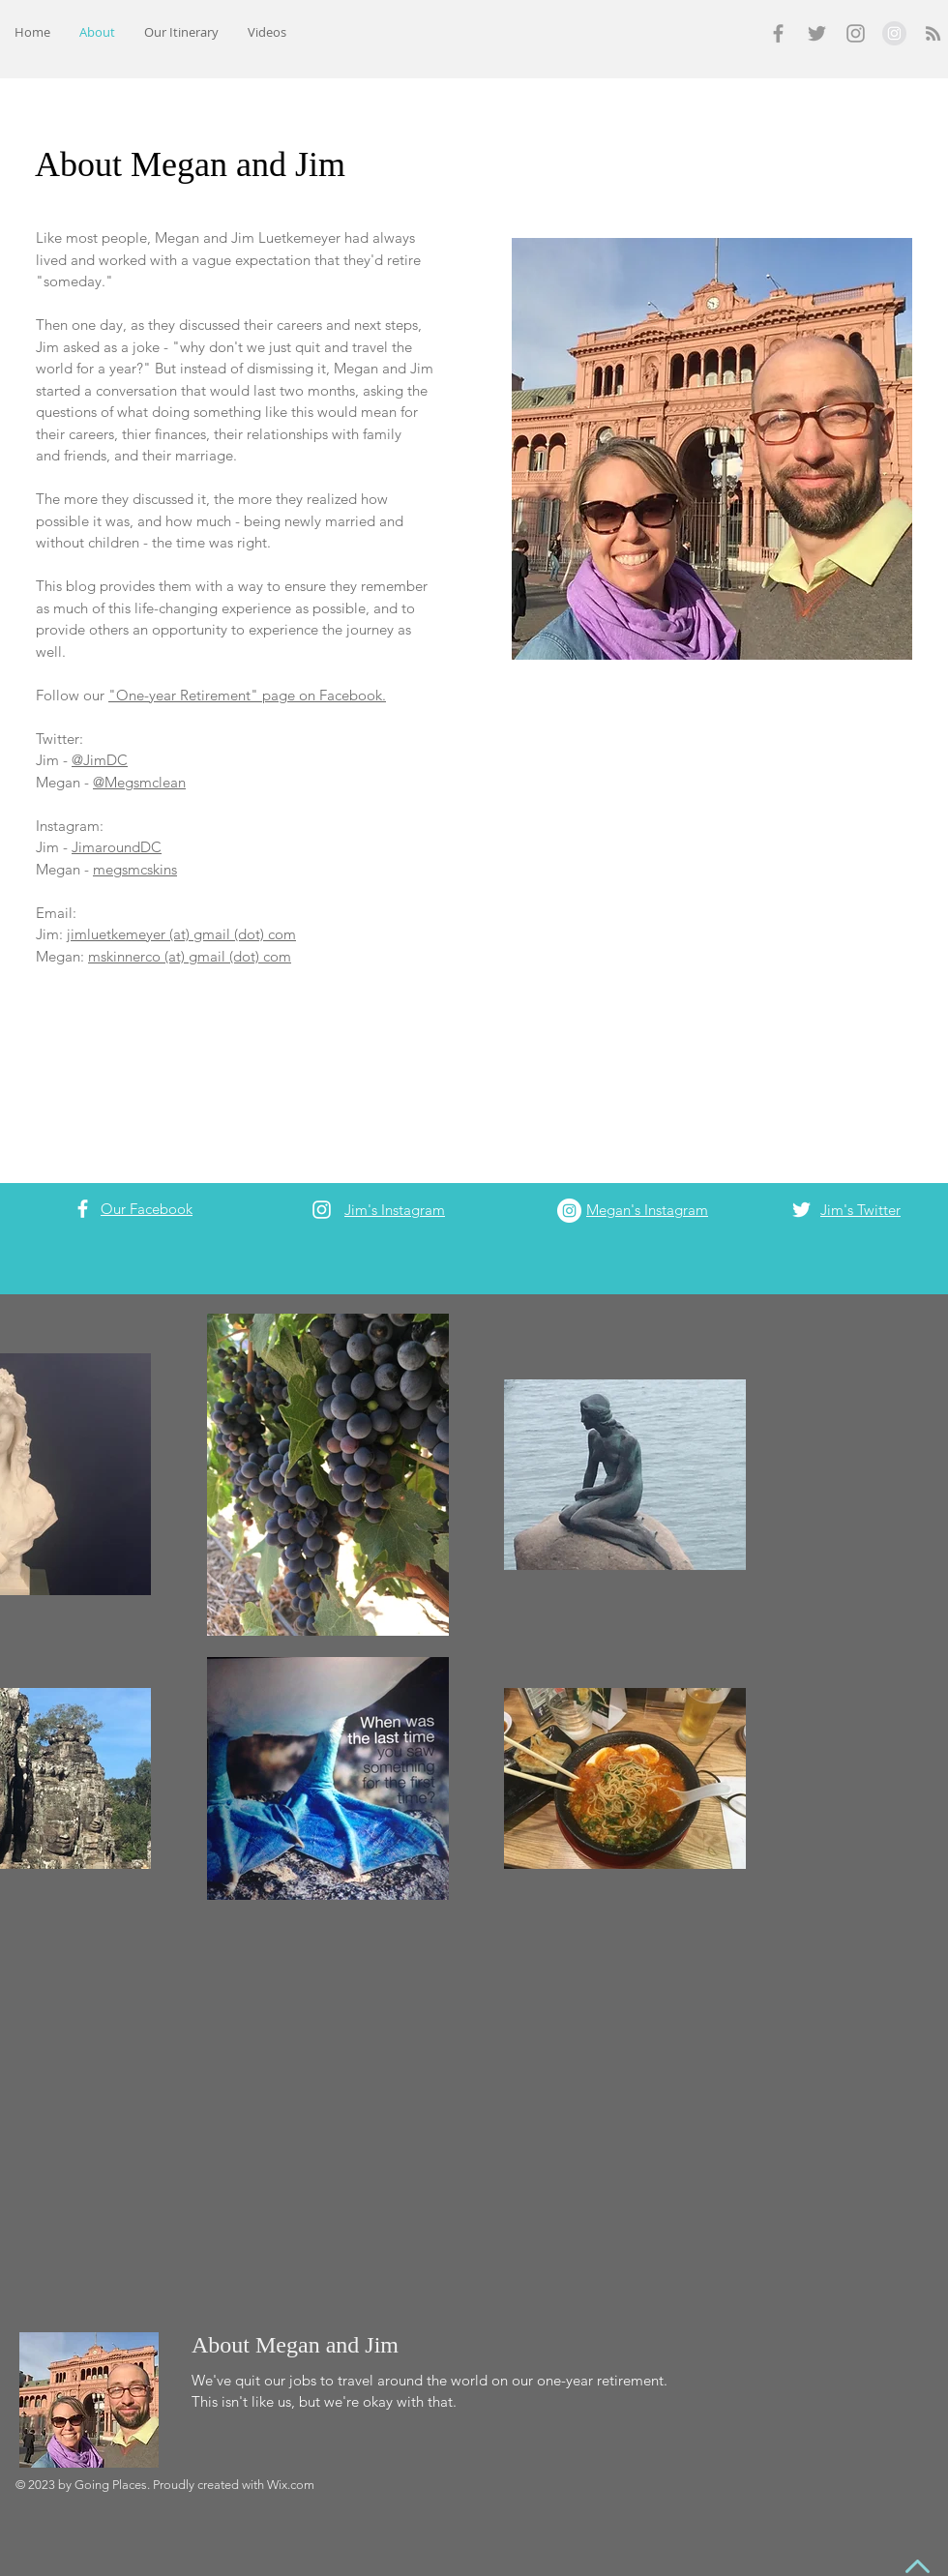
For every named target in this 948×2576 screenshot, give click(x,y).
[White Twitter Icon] (801, 1210)
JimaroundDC (117, 847)
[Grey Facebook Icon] (778, 33)
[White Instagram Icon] (322, 1210)
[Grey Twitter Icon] (817, 33)
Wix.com (290, 2484)
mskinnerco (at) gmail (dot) (175, 956)
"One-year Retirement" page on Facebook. (247, 695)
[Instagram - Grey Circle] (894, 33)
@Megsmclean (139, 782)
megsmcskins (135, 869)
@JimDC (100, 760)
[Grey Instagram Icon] (856, 33)
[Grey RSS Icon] (933, 33)
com (277, 956)
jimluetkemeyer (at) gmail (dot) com (181, 934)
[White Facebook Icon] (83, 1209)
